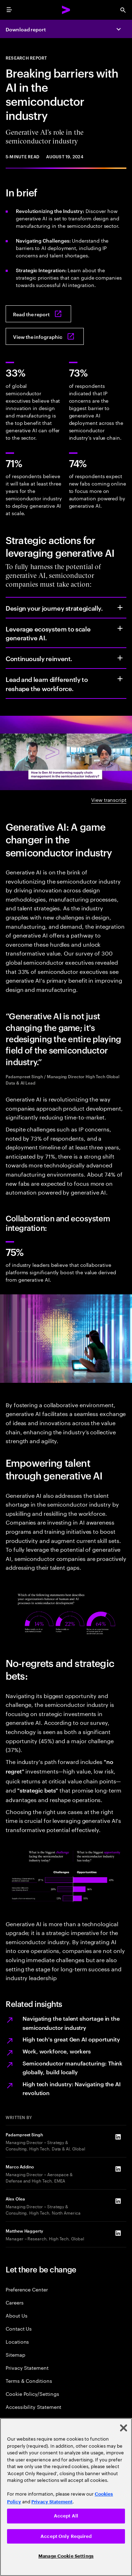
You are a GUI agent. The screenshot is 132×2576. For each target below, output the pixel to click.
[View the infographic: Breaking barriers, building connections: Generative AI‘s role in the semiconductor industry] (45, 336)
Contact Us (19, 2328)
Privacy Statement (27, 2367)
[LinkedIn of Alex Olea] (117, 2200)
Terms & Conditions (29, 2380)
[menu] (9, 9)
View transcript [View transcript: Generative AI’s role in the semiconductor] (108, 799)
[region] (66, 2497)
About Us (16, 2315)
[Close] (123, 2428)
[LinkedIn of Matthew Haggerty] (117, 2232)
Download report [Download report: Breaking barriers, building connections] (26, 29)
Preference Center (27, 2289)
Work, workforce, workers (57, 2051)
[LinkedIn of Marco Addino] (117, 2168)
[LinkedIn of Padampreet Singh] (117, 2136)
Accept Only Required (66, 2536)
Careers (15, 2302)
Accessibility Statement (33, 2406)
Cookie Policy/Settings (32, 2393)
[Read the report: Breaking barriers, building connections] (38, 313)
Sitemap (15, 2354)
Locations (17, 2341)
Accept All (66, 2516)
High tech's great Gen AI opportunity (71, 2039)
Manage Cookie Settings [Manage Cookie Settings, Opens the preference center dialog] (66, 2556)
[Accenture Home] (66, 9)
